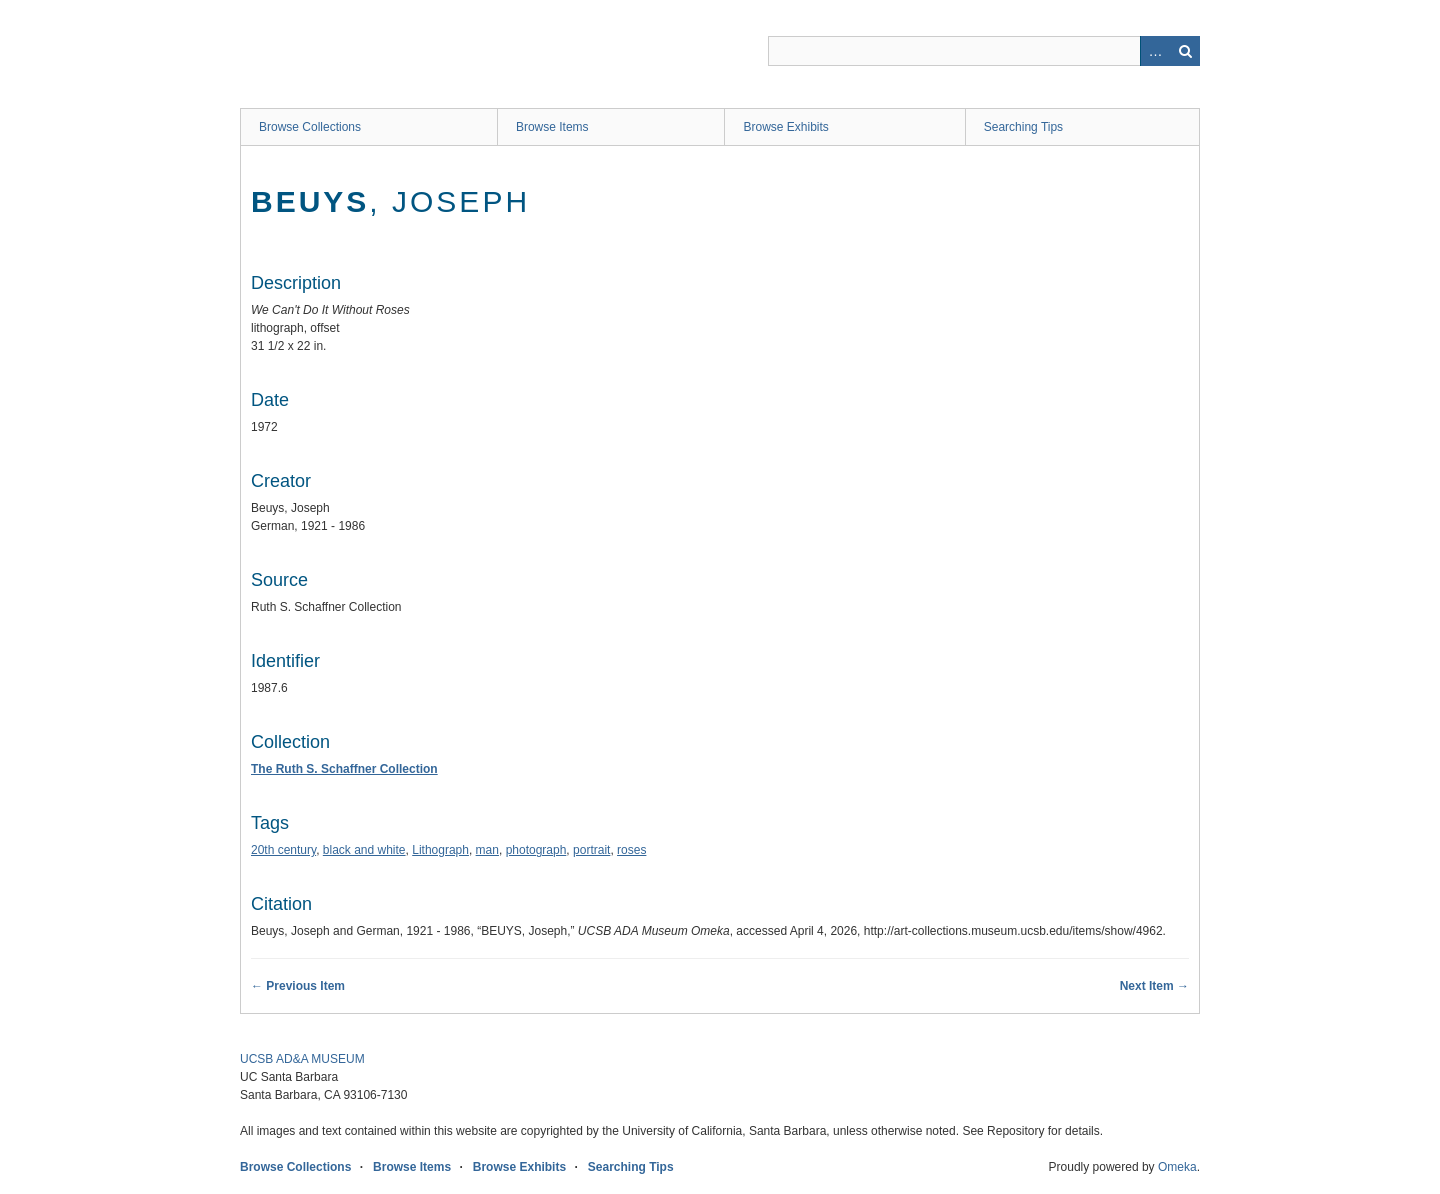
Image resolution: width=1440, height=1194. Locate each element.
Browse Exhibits (785, 127)
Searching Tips (1023, 127)
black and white (364, 850)
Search (1185, 51)
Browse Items (552, 127)
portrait (591, 850)
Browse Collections (310, 127)
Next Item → (1154, 986)
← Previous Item (298, 986)
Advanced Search (1155, 51)
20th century (283, 850)
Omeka (1177, 1167)
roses (631, 850)
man (487, 850)
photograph (536, 850)
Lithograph (440, 850)
